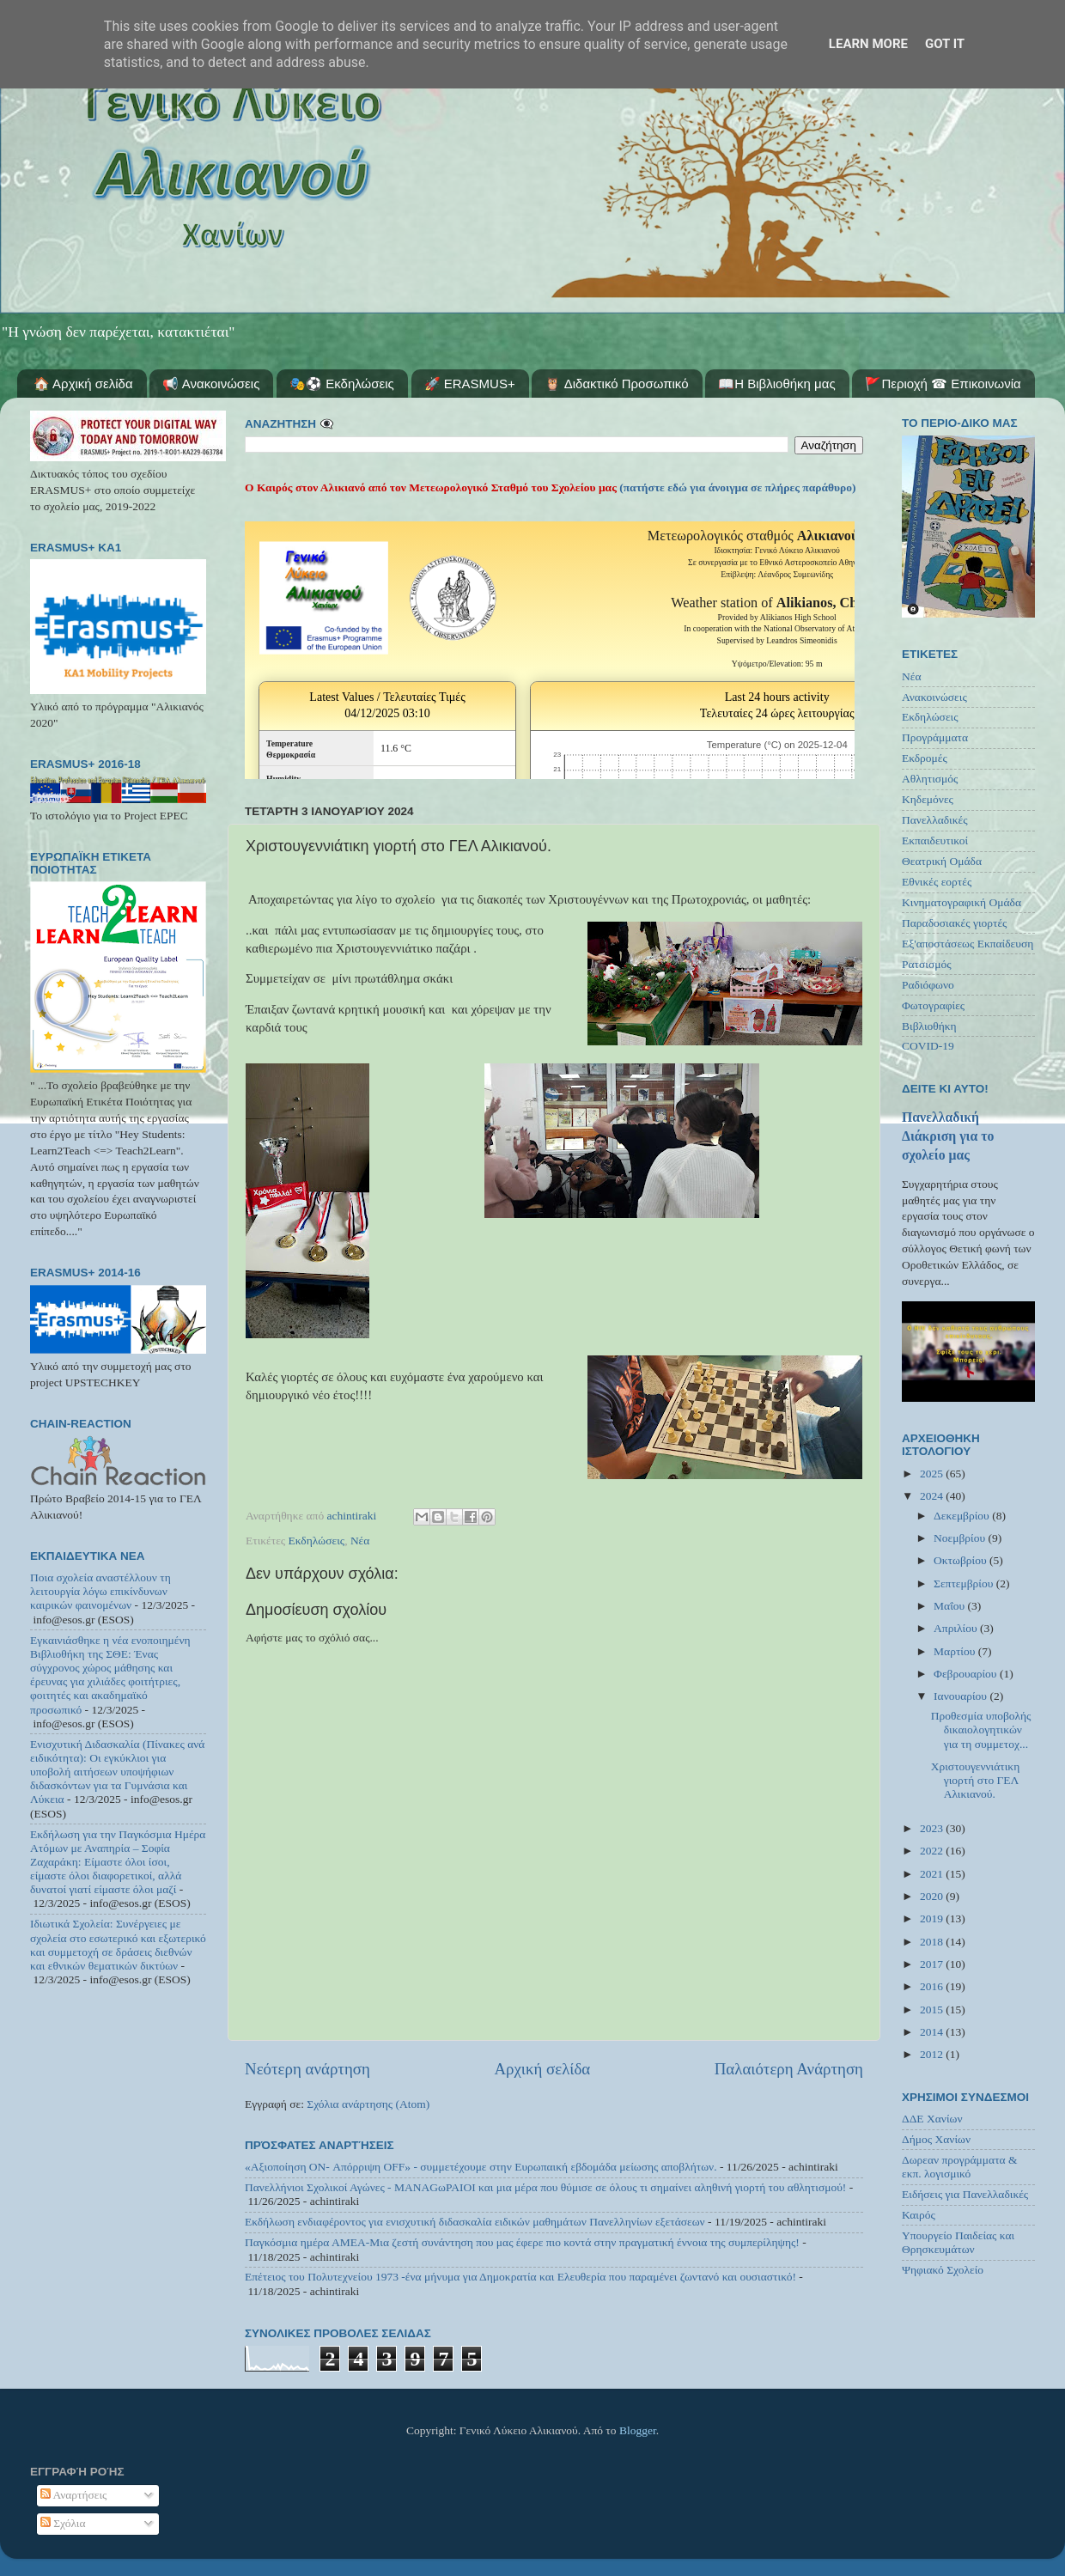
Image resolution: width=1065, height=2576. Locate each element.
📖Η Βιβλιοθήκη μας (776, 383)
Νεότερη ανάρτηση (307, 2069)
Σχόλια (63, 2523)
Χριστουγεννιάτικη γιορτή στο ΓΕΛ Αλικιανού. (975, 1780)
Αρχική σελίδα (542, 2069)
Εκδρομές (924, 758)
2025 (933, 1473)
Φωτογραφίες (933, 1005)
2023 (933, 1828)
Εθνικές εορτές (936, 881)
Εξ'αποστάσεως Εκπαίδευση (967, 943)
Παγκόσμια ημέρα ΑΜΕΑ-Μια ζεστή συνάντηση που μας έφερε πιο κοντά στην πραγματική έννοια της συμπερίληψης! (522, 2242)
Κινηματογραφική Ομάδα (961, 902)
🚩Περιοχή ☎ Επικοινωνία (942, 383)
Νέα (360, 1540)
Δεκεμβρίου (963, 1515)
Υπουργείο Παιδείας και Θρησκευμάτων (958, 2242)
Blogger (637, 2430)
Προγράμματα (935, 737)
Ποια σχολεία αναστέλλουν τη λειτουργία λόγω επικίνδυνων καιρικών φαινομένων (100, 1591)
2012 (933, 2054)
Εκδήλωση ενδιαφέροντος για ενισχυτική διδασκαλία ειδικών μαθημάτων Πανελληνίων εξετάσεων (475, 2221)
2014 (933, 2031)
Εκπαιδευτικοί (935, 840)
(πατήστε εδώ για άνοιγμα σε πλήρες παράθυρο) (736, 487)
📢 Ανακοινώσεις (210, 383)
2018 (933, 1941)
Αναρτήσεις (73, 2494)
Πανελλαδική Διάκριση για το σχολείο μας (948, 1136)
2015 (933, 2009)
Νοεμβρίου (961, 1538)
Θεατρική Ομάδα (942, 861)
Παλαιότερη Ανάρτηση (789, 2069)
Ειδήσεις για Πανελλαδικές (965, 2194)
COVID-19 (928, 1045)
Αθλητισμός (930, 778)
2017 (933, 1964)
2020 (933, 1896)
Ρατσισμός (927, 964)
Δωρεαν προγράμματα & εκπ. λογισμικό (960, 2166)
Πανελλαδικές (935, 819)
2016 (933, 1986)
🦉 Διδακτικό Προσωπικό (616, 383)
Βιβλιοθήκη (929, 1026)
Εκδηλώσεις (317, 1540)
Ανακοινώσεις (934, 697)
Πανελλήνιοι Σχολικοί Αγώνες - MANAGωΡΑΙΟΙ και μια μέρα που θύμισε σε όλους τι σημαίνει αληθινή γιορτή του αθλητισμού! (545, 2187)
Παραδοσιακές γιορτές (954, 923)
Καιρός (918, 2214)
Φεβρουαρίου (967, 1673)
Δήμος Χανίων (936, 2139)
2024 (933, 1495)
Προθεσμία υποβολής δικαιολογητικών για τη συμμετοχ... (981, 1729)
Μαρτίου (956, 1651)
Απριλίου (957, 1628)
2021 (933, 1873)
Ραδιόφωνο (928, 984)
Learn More (868, 44)
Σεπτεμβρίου (965, 1583)
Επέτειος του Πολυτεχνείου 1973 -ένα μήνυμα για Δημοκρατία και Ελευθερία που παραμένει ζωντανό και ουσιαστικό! (520, 2276)
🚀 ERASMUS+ (469, 383)
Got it (945, 44)
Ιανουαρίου (961, 1696)
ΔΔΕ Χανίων (932, 2118)
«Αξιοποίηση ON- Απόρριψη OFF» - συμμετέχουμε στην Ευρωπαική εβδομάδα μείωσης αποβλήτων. (481, 2166)
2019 (933, 1918)
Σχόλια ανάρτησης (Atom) (368, 2104)
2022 (933, 1850)
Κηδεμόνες (927, 799)
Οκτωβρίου (961, 1560)
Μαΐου (951, 1605)
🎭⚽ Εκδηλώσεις (341, 383)
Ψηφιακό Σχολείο (942, 2269)
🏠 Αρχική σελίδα (83, 383)
